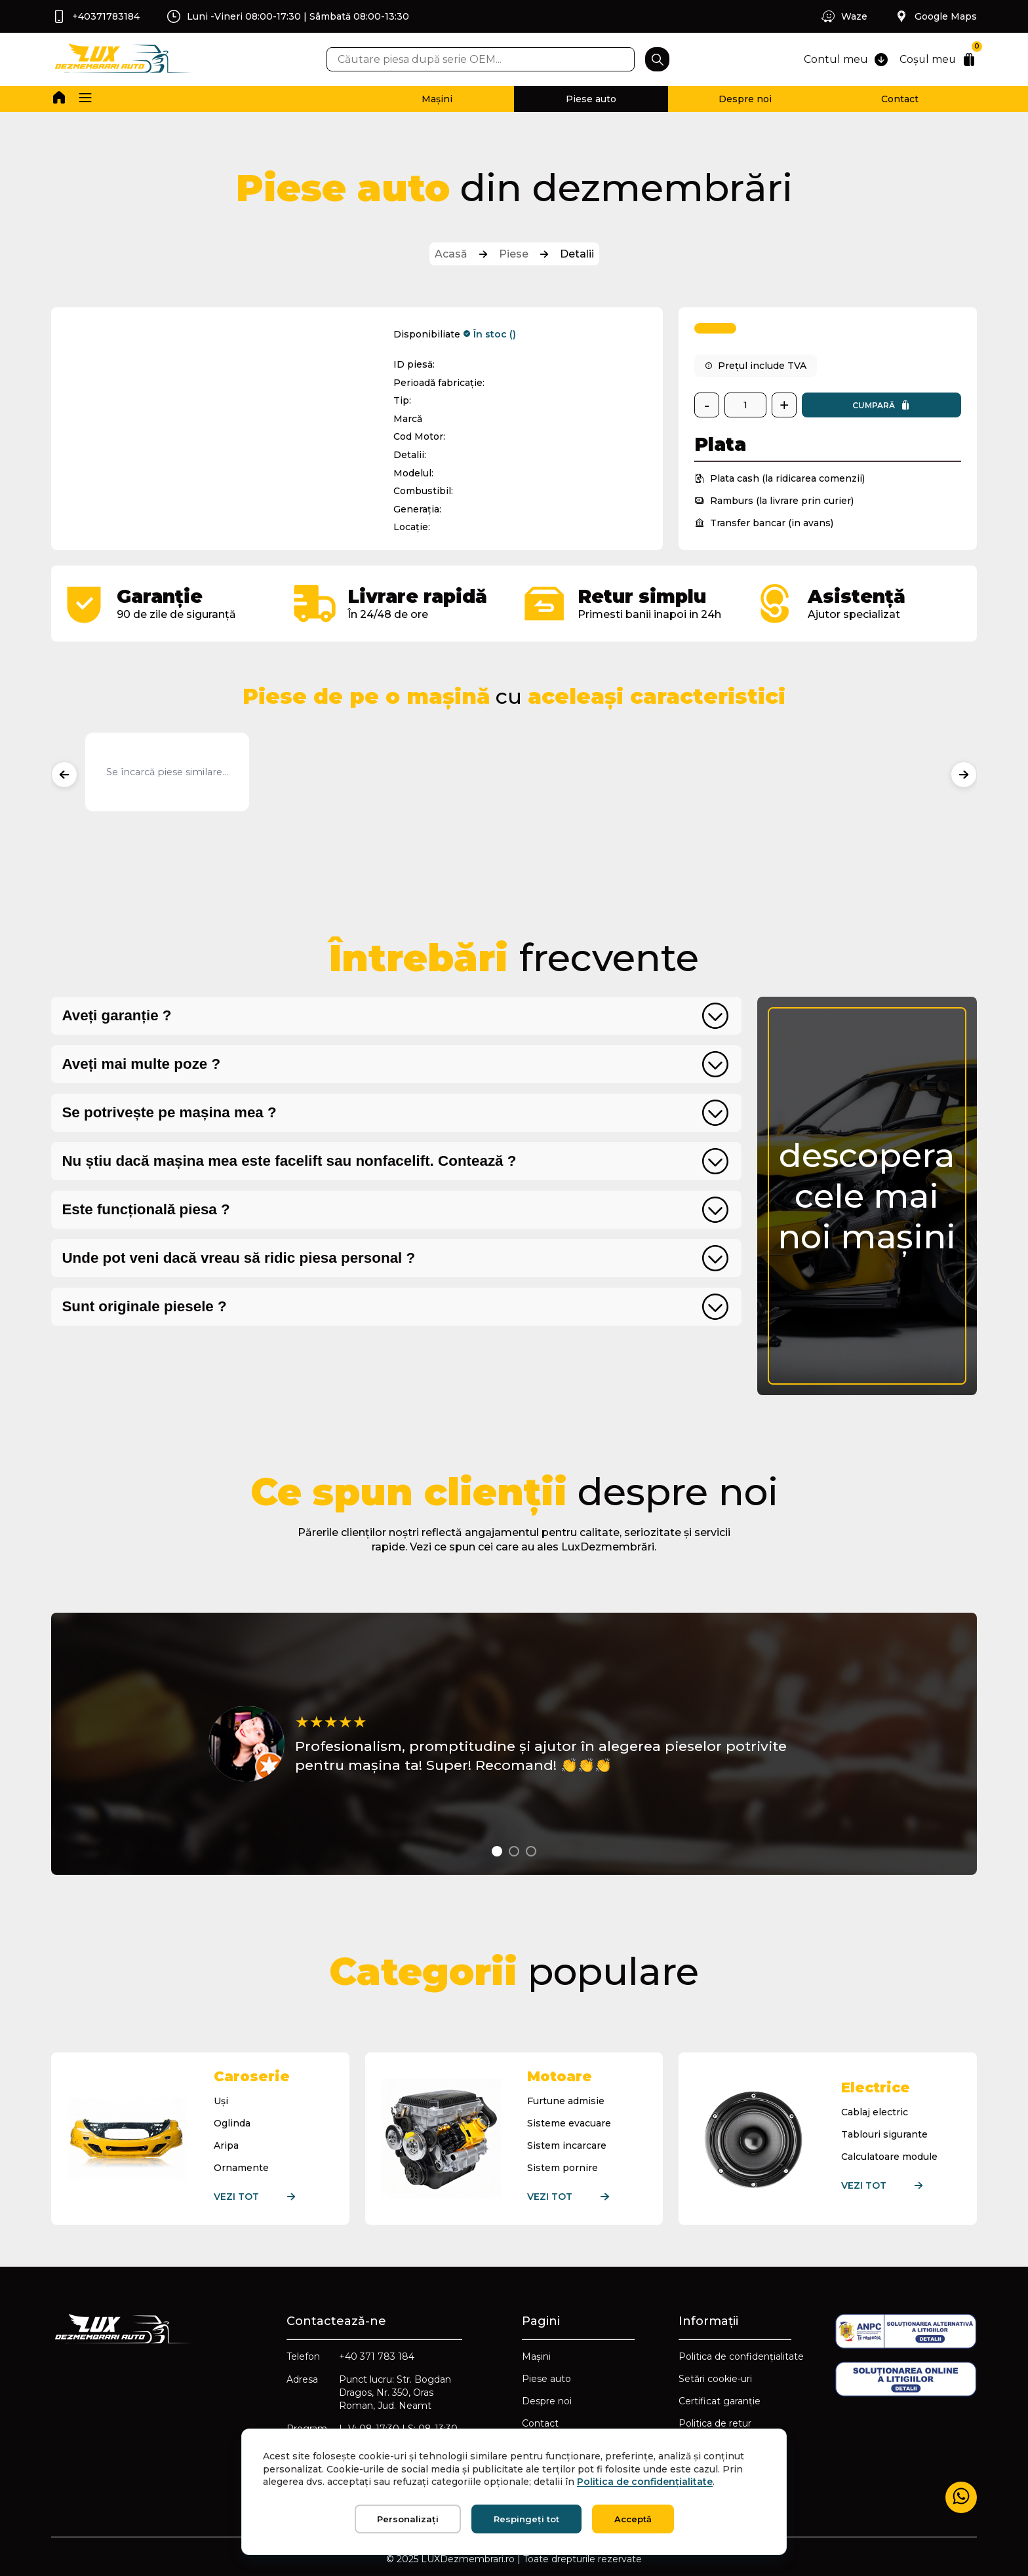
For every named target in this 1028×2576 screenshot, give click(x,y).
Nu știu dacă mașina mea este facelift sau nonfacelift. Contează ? (289, 1161)
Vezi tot (266, 2196)
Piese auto (591, 99)
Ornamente (241, 2168)
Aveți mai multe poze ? (141, 1064)
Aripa (226, 2145)
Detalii (577, 254)
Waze (843, 16)
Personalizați (408, 2519)
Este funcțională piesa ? (145, 1209)
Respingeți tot (526, 2519)
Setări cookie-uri (715, 2379)
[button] (85, 99)
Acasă (451, 254)
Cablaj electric (874, 2112)
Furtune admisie (565, 2101)
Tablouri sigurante (884, 2134)
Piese (513, 254)
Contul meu (845, 59)
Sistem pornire (562, 2168)
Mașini (437, 99)
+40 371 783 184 (376, 2356)
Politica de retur (715, 2423)
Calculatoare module (889, 2157)
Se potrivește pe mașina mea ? (169, 1112)
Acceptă (633, 2519)
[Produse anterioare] (64, 774)
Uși (221, 2101)
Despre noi (745, 99)
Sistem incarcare (566, 2145)
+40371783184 (95, 16)
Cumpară (881, 405)
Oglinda (232, 2123)
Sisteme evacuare (569, 2123)
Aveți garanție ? (116, 1015)
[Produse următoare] (964, 774)
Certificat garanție (720, 2401)
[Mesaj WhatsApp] (961, 2497)
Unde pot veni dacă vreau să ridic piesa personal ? (238, 1258)
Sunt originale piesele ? (144, 1306)
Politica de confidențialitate (741, 2356)
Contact (900, 99)
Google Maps (935, 16)
